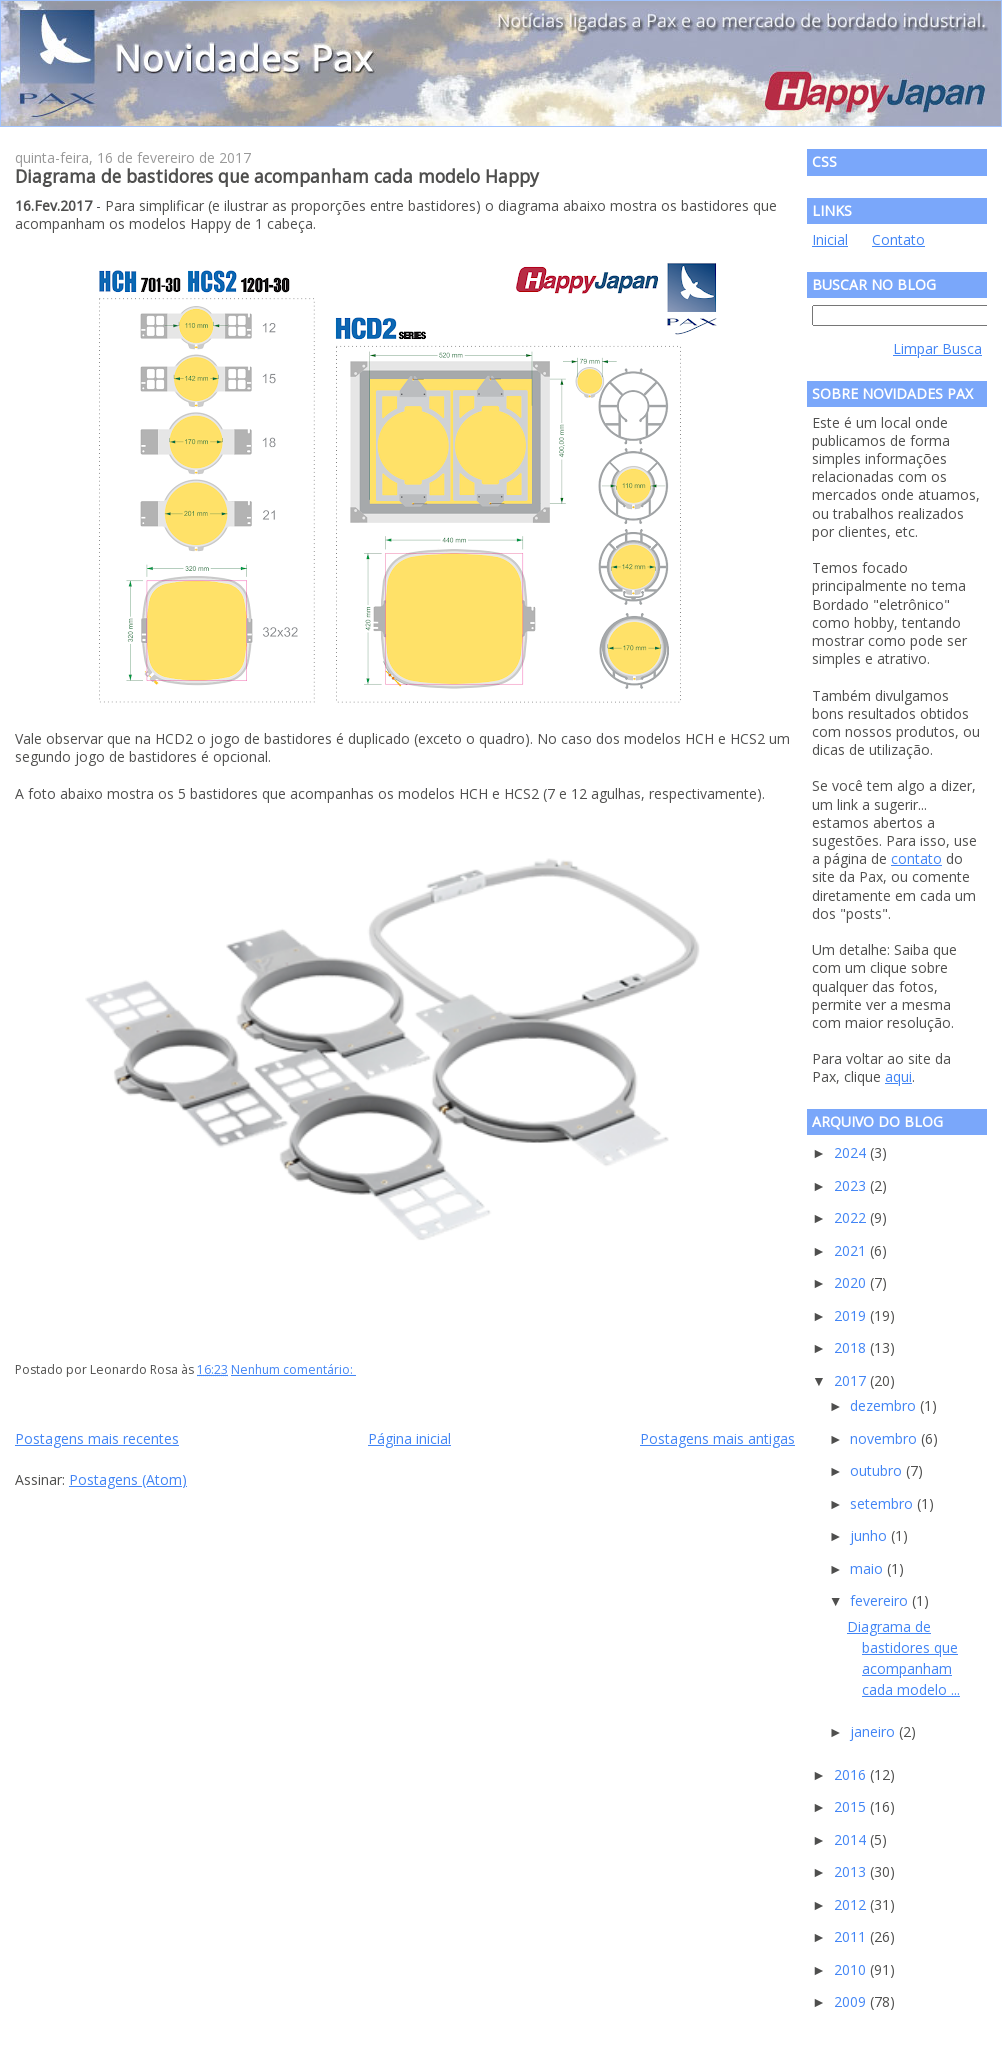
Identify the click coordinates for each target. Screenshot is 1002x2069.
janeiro (874, 1731)
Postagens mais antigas (717, 1438)
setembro (883, 1503)
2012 (852, 1904)
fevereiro (881, 1600)
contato (916, 858)
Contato (898, 239)
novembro (885, 1438)
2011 (852, 1936)
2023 (852, 1185)
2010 (852, 1969)
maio (868, 1568)
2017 (852, 1380)
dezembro (885, 1405)
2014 (852, 1839)
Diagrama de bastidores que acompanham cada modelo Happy (277, 176)
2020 (852, 1282)
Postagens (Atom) (128, 1479)
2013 (852, 1871)
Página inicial (409, 1438)
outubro (878, 1470)
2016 (852, 1774)
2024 (852, 1152)
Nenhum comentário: (293, 1369)
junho (870, 1535)
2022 (852, 1217)
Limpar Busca (937, 348)
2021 (852, 1250)
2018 (852, 1347)
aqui (898, 1076)
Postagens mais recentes (97, 1438)
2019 (852, 1315)
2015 (852, 1806)
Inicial (830, 239)
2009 (852, 2001)
